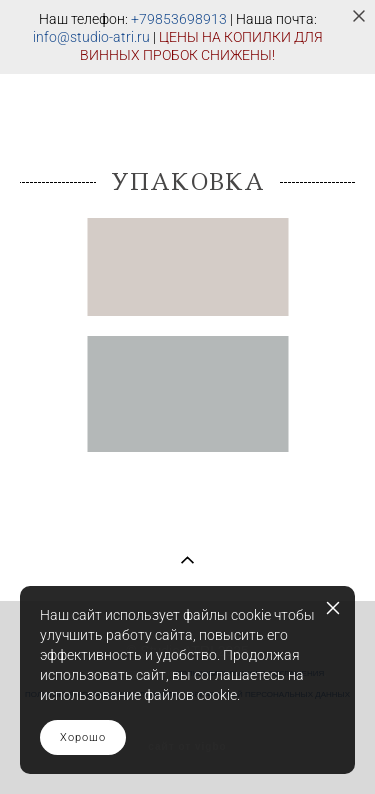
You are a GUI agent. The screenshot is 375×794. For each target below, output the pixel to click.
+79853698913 (179, 19)
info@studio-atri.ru (91, 37)
